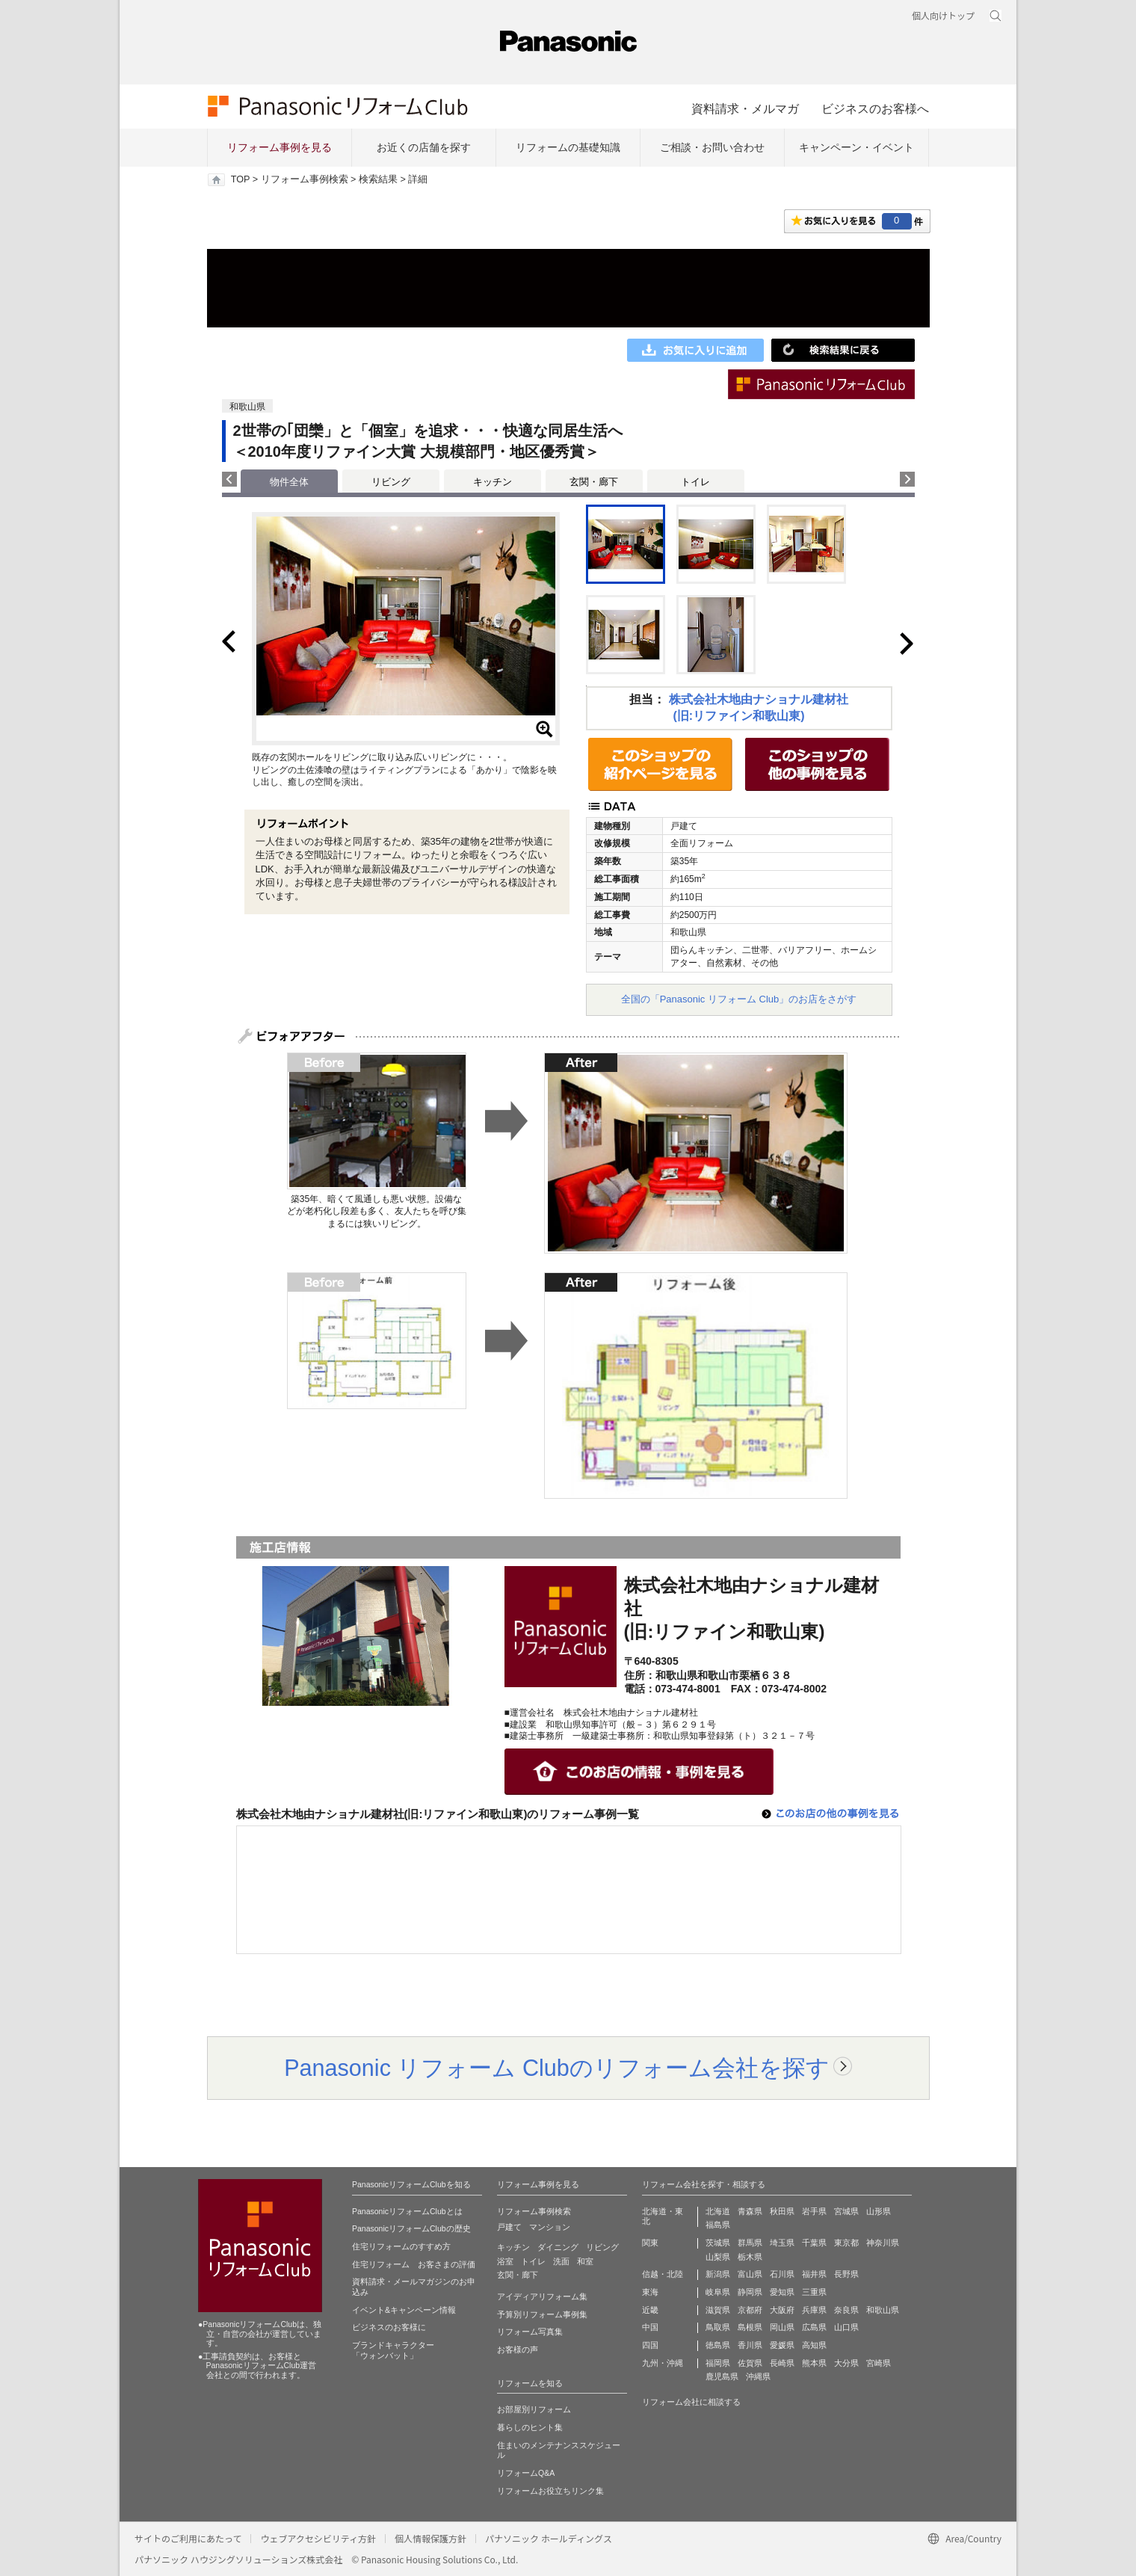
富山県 (750, 2274)
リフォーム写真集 (530, 2331)
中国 (650, 2327)
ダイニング (557, 2247)
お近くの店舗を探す (424, 147)
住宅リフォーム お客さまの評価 (413, 2264)
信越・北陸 (662, 2274)
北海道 (718, 2211)
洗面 (561, 2261)
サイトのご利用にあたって (188, 2538)
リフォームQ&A (526, 2472)
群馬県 (750, 2242)
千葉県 (814, 2242)
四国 (650, 2345)
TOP (240, 179)
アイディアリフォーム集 (542, 2296)
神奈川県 (882, 2242)
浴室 (505, 2261)
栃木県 (750, 2256)
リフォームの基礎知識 (568, 147)
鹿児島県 (722, 2376)
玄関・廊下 (593, 481)
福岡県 (718, 2362)
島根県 (750, 2327)
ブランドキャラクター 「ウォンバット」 (393, 2350)
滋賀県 (718, 2309)
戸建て (509, 2226)
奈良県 (846, 2309)
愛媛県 (782, 2345)
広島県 (814, 2327)
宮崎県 (878, 2362)
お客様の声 (517, 2349)
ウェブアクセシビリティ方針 (318, 2538)
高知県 (814, 2345)
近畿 (650, 2309)
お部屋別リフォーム (534, 2409)
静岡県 (750, 2291)
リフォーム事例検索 (304, 179)
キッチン (492, 481)
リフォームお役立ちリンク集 (550, 2490)
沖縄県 (758, 2376)
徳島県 (718, 2345)
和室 (585, 2261)
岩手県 (814, 2211)
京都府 (750, 2309)
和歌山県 (882, 2309)
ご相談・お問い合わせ (712, 147)
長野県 (846, 2274)
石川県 (782, 2274)
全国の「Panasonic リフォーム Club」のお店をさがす (739, 999)
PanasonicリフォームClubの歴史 (411, 2228)
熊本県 (814, 2362)
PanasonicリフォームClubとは (407, 2211)
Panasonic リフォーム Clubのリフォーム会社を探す (557, 2067)
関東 (650, 2242)
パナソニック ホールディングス (548, 2538)
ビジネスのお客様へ (875, 108)
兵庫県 (814, 2309)
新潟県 (718, 2274)
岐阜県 (718, 2291)
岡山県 (782, 2327)
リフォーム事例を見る (279, 147)
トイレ (695, 481)
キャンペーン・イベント (856, 147)
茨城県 (718, 2242)
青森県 (750, 2211)
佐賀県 (750, 2362)
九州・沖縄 (662, 2362)
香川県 (750, 2345)
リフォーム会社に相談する (691, 2401)
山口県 (846, 2327)
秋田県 (782, 2211)
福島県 (718, 2224)
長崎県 (782, 2362)
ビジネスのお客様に (389, 2327)
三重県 (814, 2291)
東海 (650, 2291)
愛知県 (782, 2291)
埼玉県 (782, 2242)
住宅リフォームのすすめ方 (401, 2246)
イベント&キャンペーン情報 (404, 2309)
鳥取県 (718, 2327)
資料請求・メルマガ (745, 108)
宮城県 (846, 2211)
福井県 (814, 2274)
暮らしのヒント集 (530, 2427)
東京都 (846, 2242)
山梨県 (718, 2256)
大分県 (846, 2362)
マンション (549, 2226)
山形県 (878, 2211)
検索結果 (378, 179)
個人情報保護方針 (430, 2538)
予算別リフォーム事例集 (542, 2314)
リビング (390, 481)
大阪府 (782, 2309)
